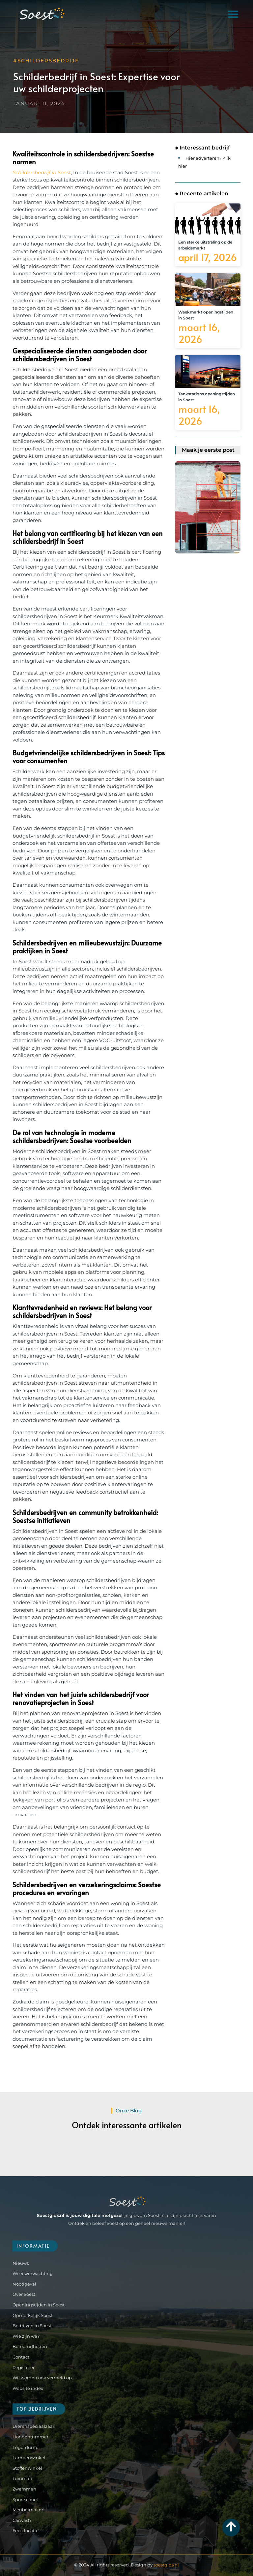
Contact (21, 2357)
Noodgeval (24, 2284)
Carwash (22, 2520)
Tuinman (22, 2478)
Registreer (24, 2367)
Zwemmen (24, 2489)
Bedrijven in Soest (32, 2325)
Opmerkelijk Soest (32, 2315)
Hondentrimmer (30, 2436)
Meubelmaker (28, 2509)
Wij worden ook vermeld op (42, 2377)
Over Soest (24, 2294)
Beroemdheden (30, 2346)
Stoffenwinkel (27, 2468)
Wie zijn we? (26, 2336)
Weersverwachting (33, 2273)
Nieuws (21, 2263)
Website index (28, 2388)
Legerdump (26, 2447)
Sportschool (25, 2499)
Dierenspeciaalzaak (34, 2426)
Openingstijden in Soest (39, 2304)
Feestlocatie (26, 2530)
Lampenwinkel (29, 2457)
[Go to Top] (231, 2526)
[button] (233, 14)
